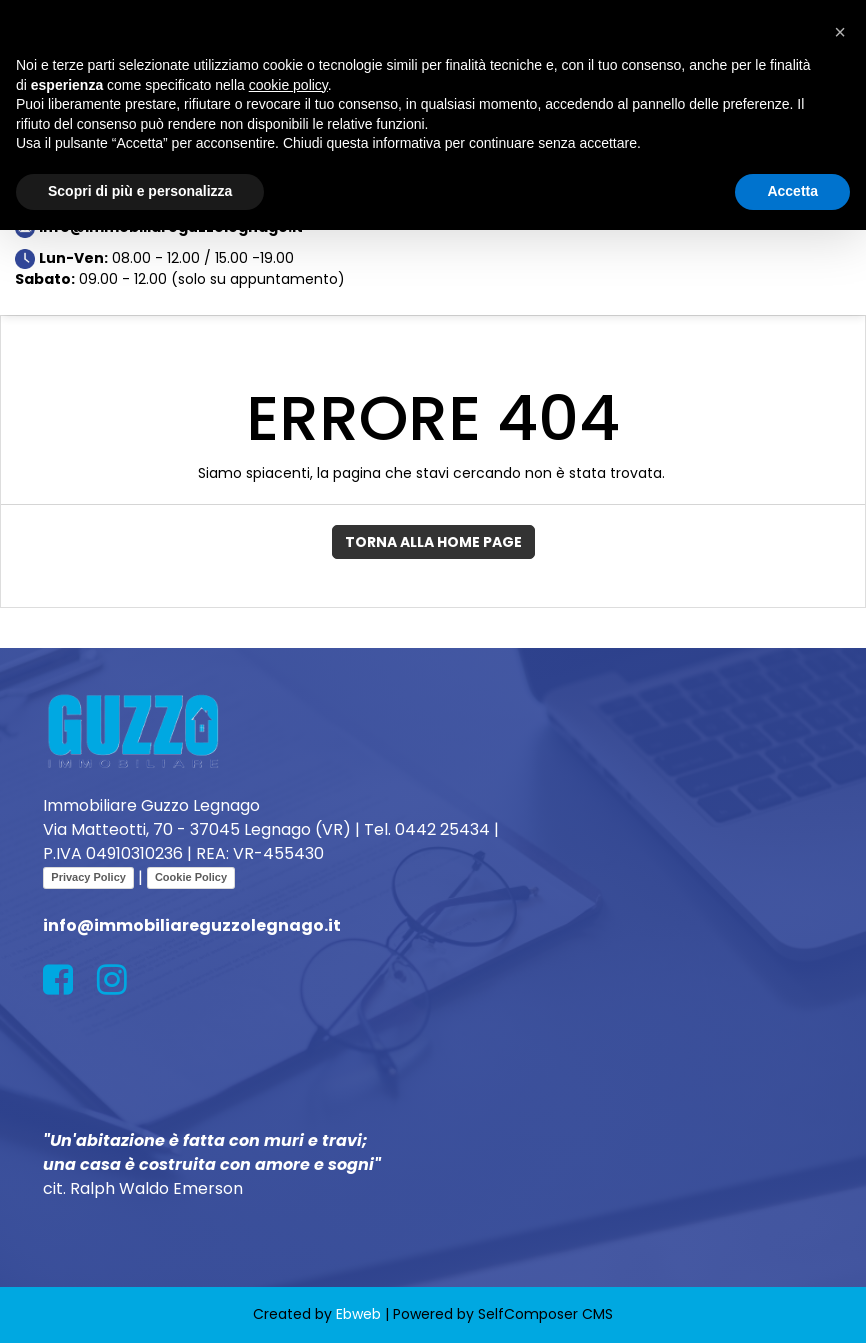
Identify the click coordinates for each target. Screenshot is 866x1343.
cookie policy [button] (288, 85)
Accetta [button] (792, 191)
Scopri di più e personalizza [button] (140, 191)
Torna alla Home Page (433, 542)
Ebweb (358, 1314)
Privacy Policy (88, 877)
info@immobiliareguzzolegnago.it (192, 925)
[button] (840, 32)
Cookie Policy (191, 877)
